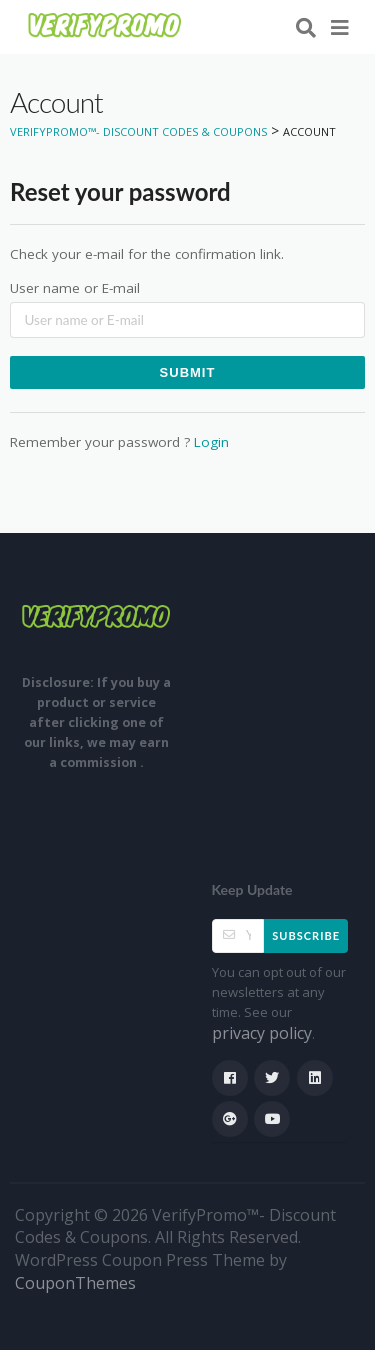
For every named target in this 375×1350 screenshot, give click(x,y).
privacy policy (262, 1033)
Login (211, 442)
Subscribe (306, 935)
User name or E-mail (75, 288)
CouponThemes (75, 1283)
